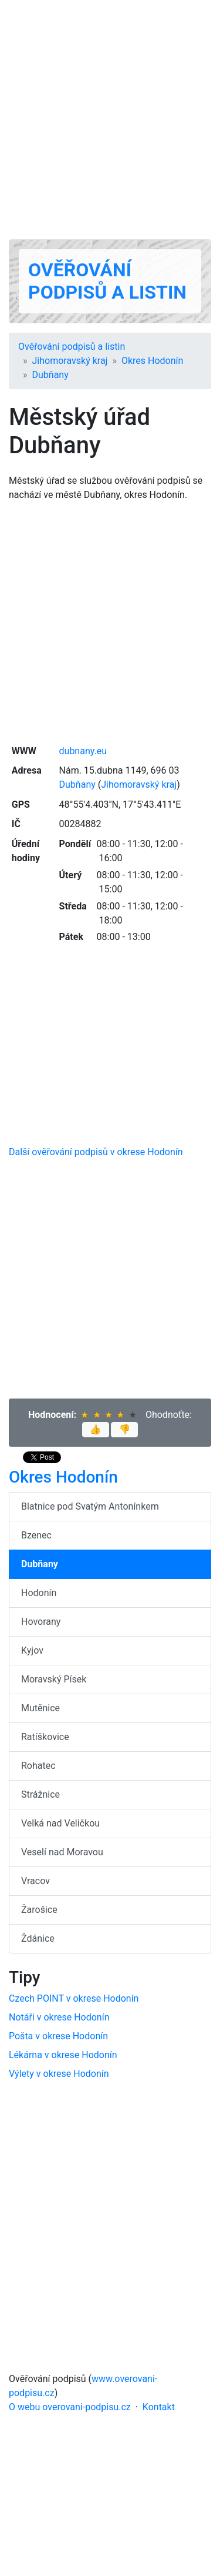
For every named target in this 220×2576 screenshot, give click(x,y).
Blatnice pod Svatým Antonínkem (90, 1506)
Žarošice (39, 1909)
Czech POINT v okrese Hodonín (73, 1998)
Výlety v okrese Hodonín (59, 2073)
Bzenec (36, 1535)
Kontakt (159, 2407)
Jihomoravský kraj (70, 360)
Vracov (35, 1880)
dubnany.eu (83, 751)
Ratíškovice (45, 1736)
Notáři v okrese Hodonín (59, 2017)
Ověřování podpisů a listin (107, 281)
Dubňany (50, 374)
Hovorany (40, 1621)
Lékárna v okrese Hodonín (63, 2054)
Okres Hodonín (152, 360)
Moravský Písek (53, 1679)
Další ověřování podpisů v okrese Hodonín (96, 1151)
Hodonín (38, 1592)
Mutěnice (40, 1708)
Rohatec (38, 1765)
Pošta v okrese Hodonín (58, 2036)
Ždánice (38, 1938)
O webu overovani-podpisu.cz (70, 2407)
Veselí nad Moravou (62, 1852)
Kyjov (32, 1650)
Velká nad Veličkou (60, 1823)
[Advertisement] (110, 119)
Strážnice (40, 1794)
